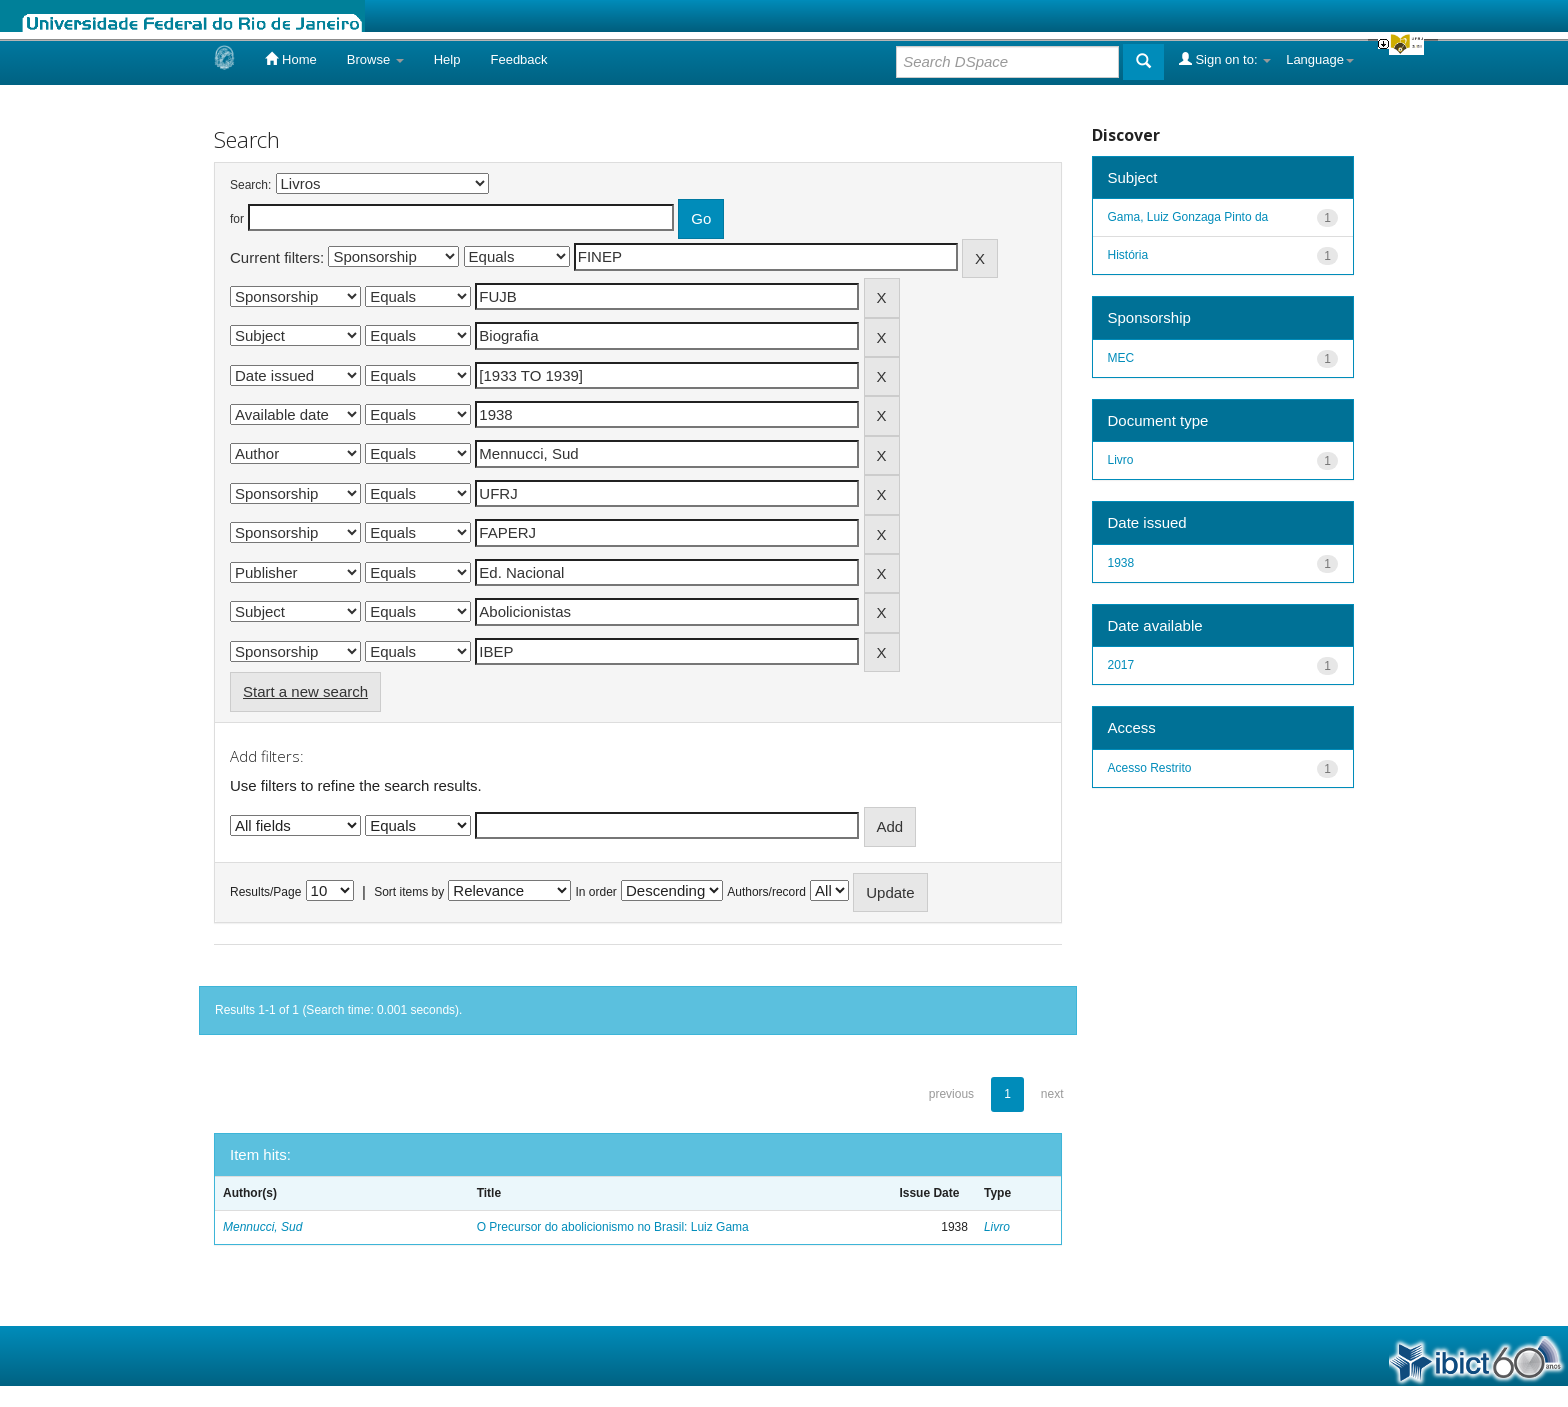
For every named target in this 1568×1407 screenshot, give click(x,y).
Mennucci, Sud (262, 1227)
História (1128, 255)
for (237, 219)
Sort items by (409, 892)
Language (1320, 59)
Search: (250, 185)
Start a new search (305, 691)
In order (596, 892)
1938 (1121, 563)
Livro (997, 1227)
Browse (375, 59)
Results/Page (265, 892)
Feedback (518, 59)
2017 (1121, 665)
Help (447, 59)
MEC (1121, 358)
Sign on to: (1225, 59)
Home (290, 59)
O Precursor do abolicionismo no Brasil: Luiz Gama (613, 1227)
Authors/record (766, 892)
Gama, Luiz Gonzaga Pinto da (1188, 217)
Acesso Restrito (1150, 768)
